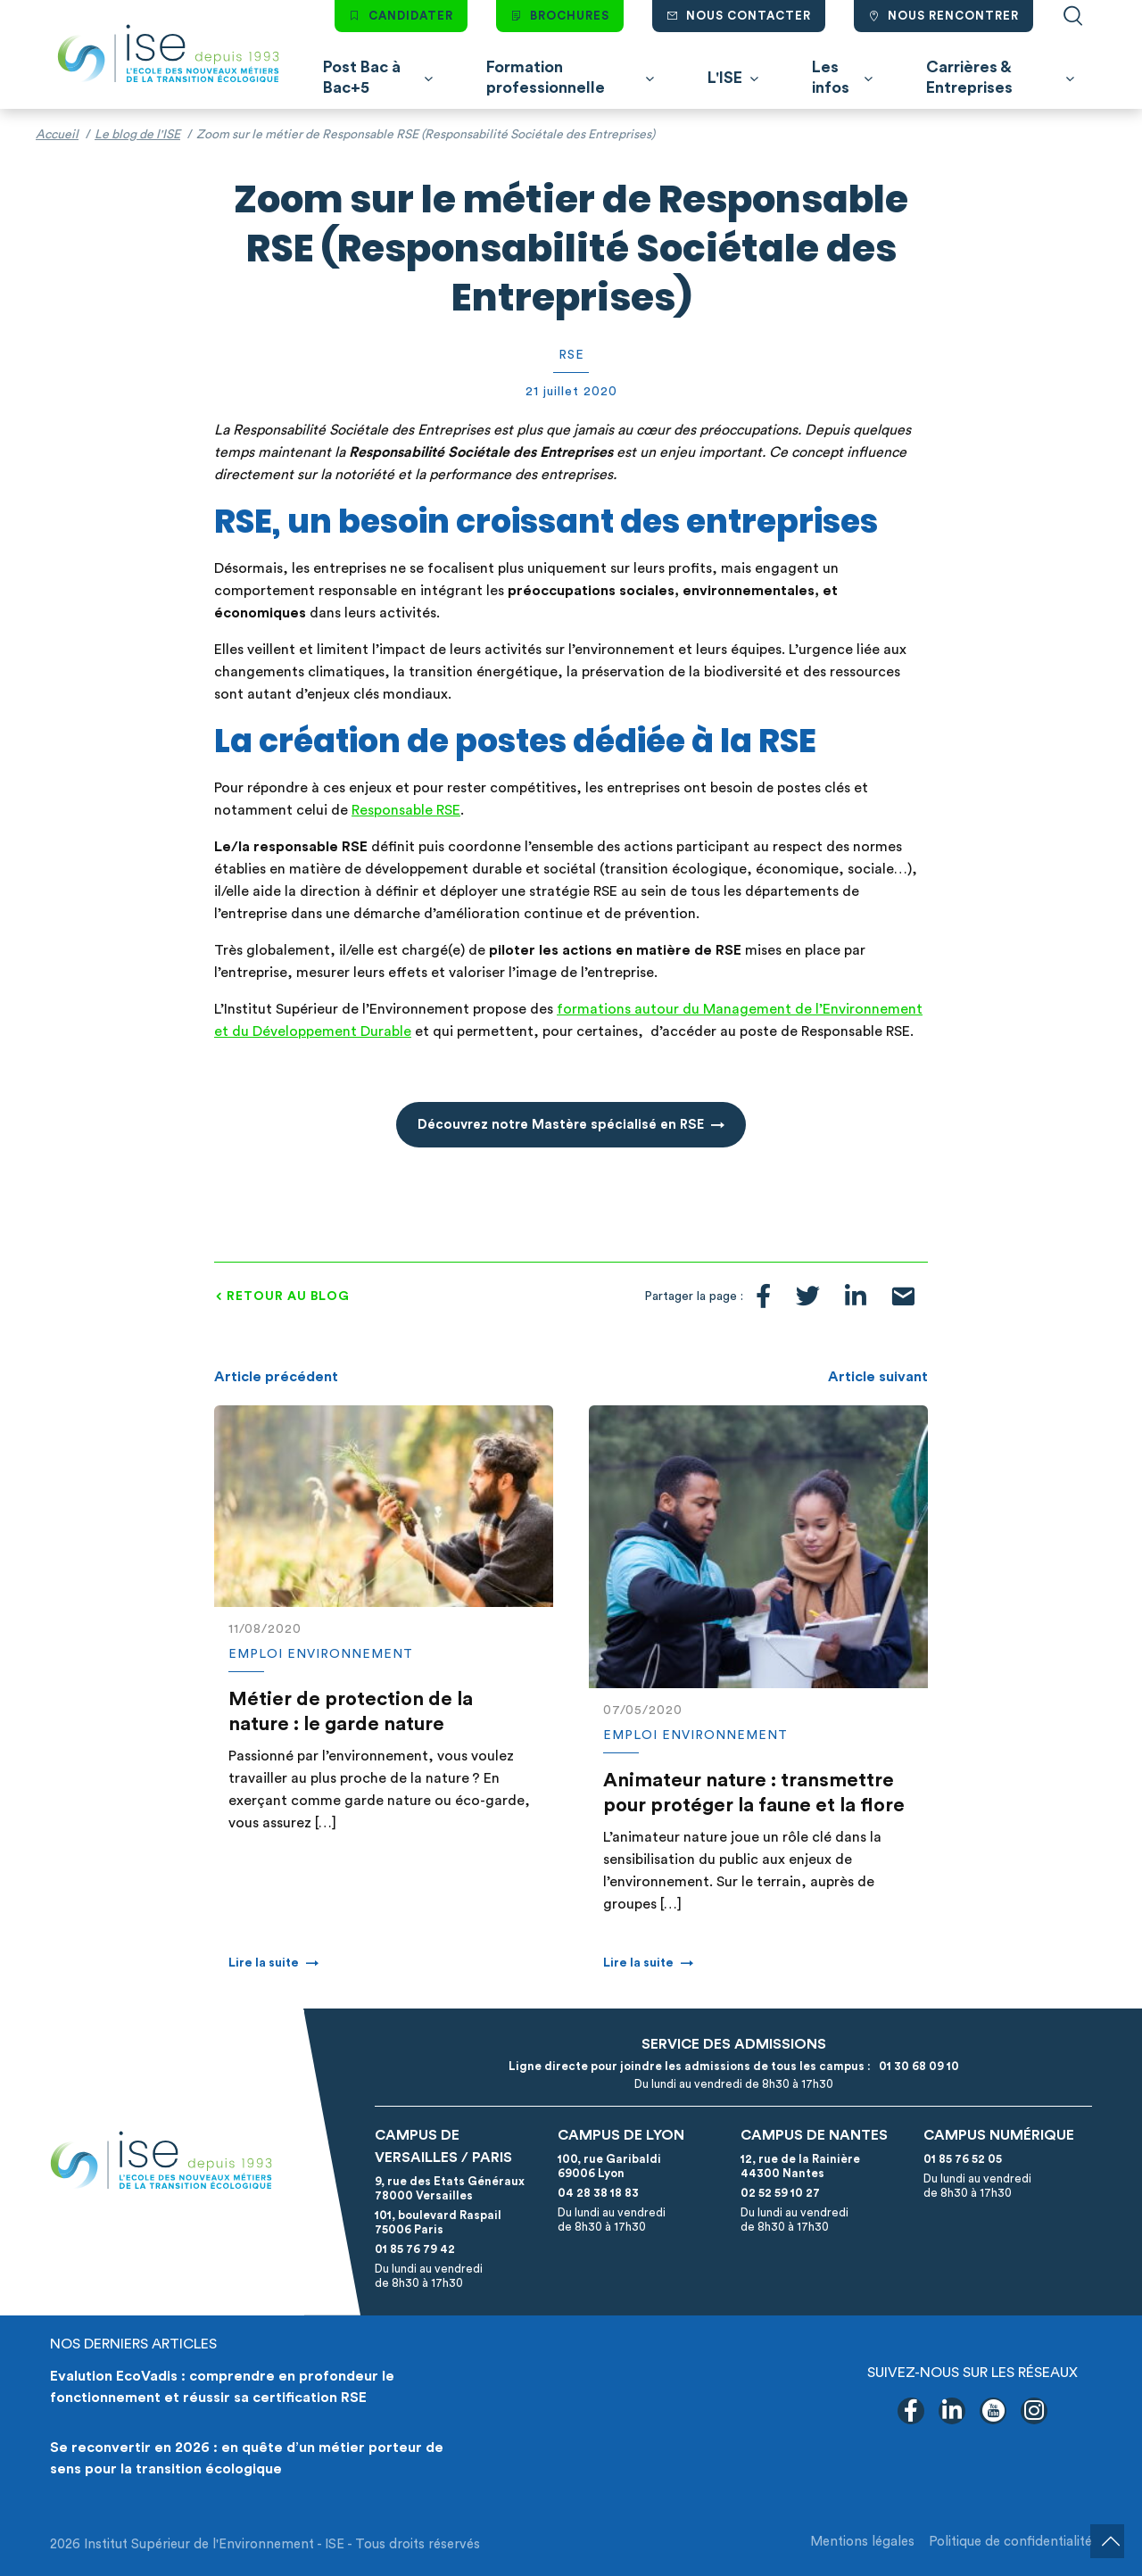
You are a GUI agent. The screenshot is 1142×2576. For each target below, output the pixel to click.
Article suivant (878, 1377)
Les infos (830, 77)
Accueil (57, 134)
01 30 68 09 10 (916, 2066)
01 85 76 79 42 (415, 2249)
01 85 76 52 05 (962, 2159)
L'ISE (725, 78)
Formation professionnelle (545, 77)
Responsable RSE (406, 810)
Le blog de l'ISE (137, 134)
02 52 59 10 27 (780, 2193)
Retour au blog (288, 1296)
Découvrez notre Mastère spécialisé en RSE (561, 1124)
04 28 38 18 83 (598, 2193)
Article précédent (276, 1377)
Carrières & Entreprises (969, 77)
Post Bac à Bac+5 (362, 77)
